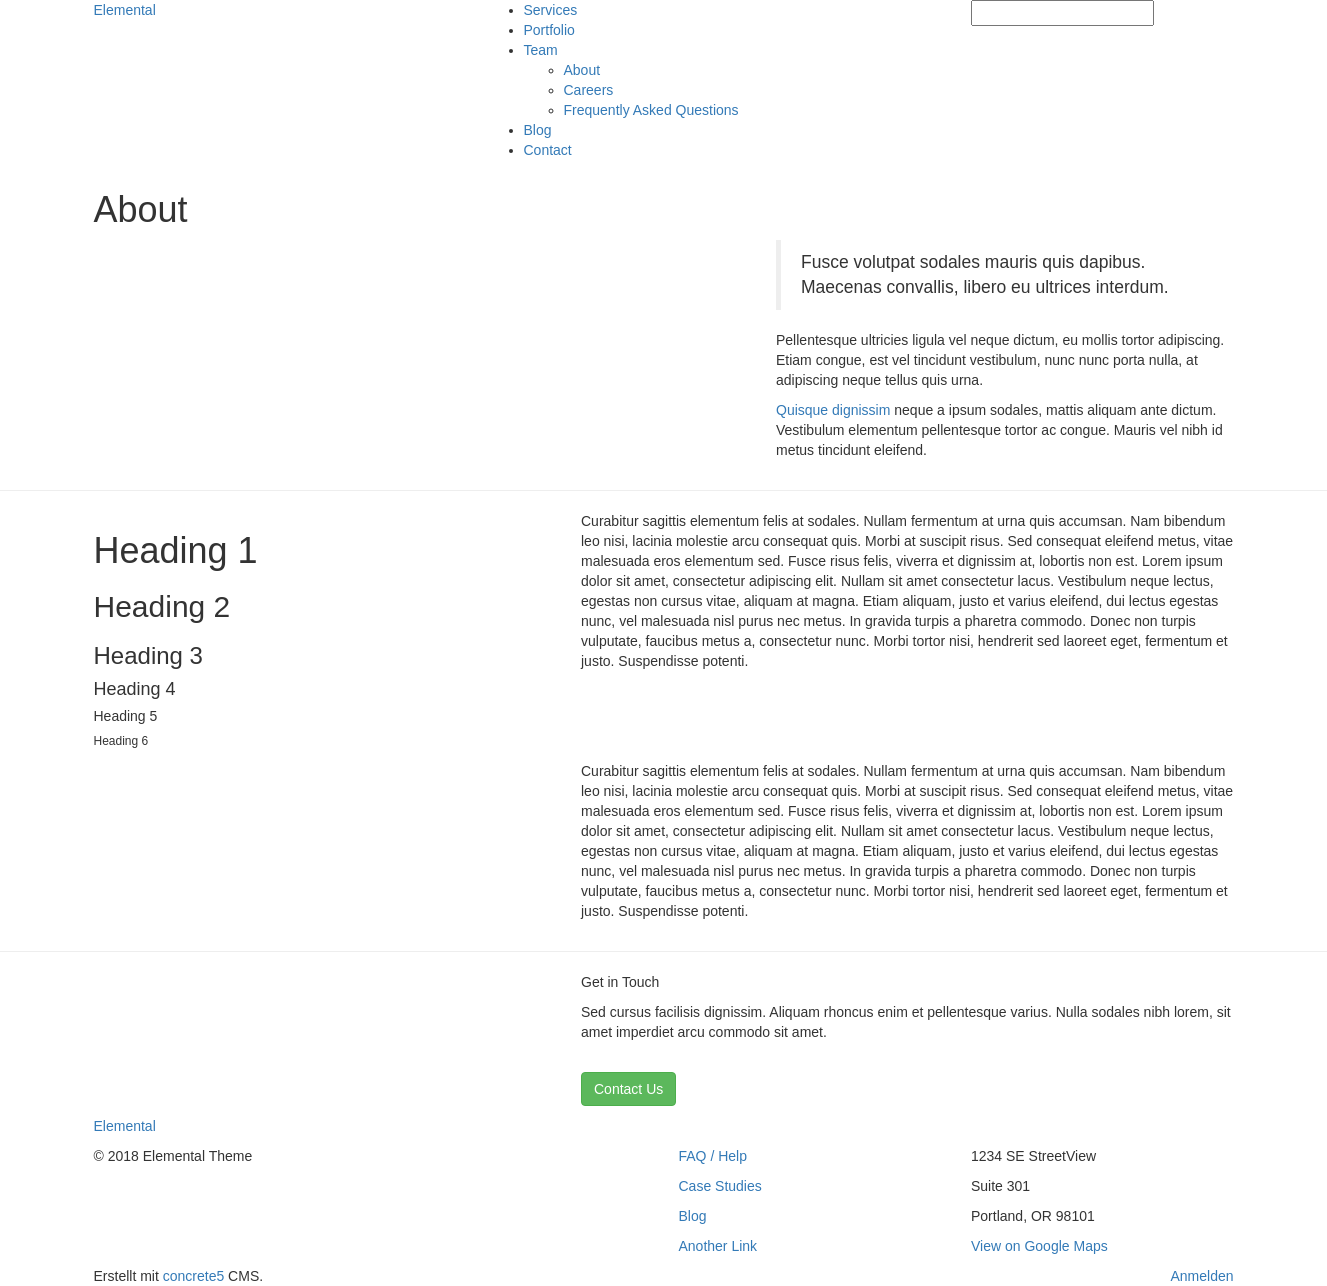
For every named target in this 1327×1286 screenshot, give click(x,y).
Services (551, 10)
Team (541, 50)
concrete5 (193, 1276)
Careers (589, 90)
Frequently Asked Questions (651, 110)
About (582, 70)
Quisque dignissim (833, 410)
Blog (538, 130)
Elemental (125, 10)
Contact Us (628, 1089)
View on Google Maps (1039, 1246)
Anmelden (1201, 1276)
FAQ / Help (713, 1156)
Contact (548, 150)
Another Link (718, 1246)
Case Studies (720, 1186)
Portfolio (549, 30)
